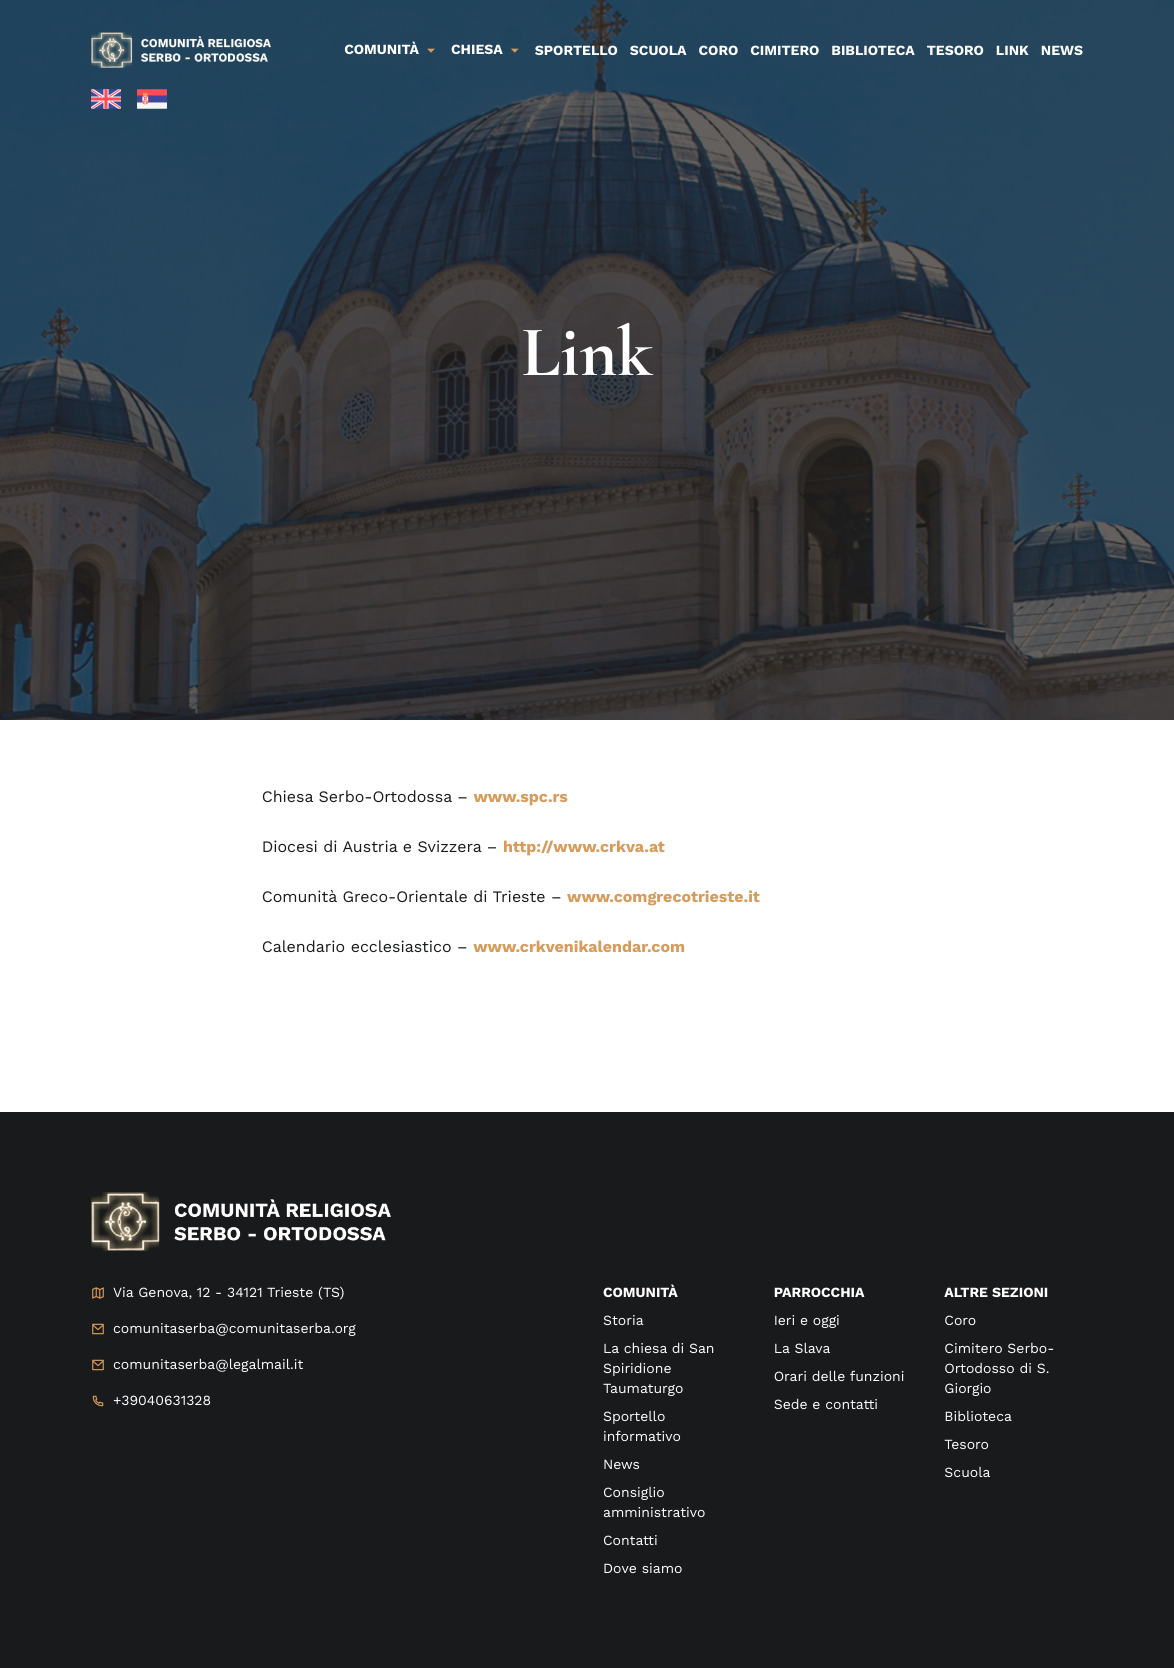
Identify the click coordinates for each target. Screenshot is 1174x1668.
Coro (719, 51)
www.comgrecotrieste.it (663, 896)
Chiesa (477, 50)
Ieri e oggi (807, 1321)
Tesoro (955, 51)
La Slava (802, 1349)
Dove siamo (642, 1569)
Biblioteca (872, 51)
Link (1012, 51)
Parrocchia (819, 1293)
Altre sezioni (996, 1293)
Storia (623, 1321)
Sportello (576, 51)
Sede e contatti (826, 1405)
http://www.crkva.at (584, 846)
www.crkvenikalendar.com (579, 946)
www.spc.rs (520, 796)
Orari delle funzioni (839, 1377)
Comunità (381, 50)
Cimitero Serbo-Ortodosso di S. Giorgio (999, 1369)
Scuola (658, 51)
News (1062, 51)
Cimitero (784, 51)
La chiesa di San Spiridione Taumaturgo (659, 1369)
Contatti (630, 1541)
